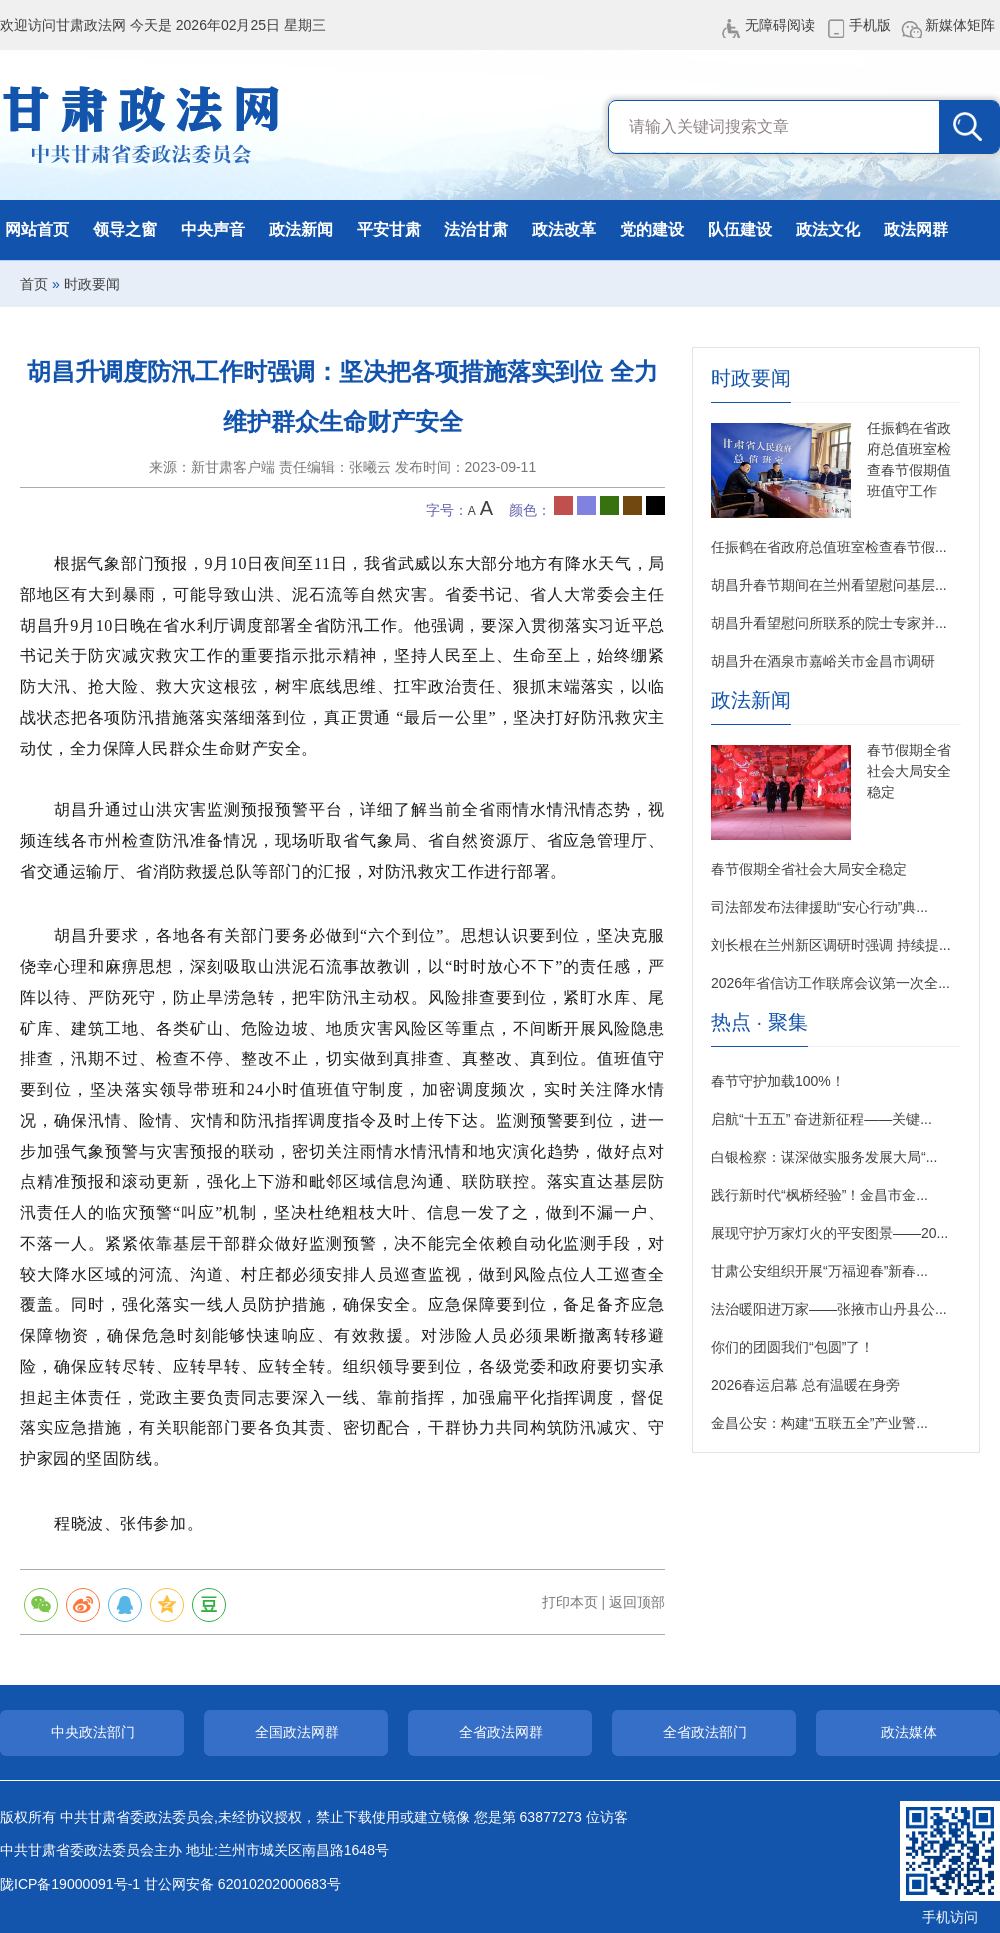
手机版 (870, 25)
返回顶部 (637, 1602)
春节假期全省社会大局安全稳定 (909, 771)
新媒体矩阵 (960, 25)
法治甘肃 (476, 229)
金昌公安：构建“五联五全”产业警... (819, 1423)
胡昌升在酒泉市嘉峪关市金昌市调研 (823, 661)
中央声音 (213, 229)
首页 (34, 284)
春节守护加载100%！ (778, 1081)
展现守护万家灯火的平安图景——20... (829, 1233)
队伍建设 (740, 229)
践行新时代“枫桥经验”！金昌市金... (819, 1195)
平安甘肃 (389, 229)
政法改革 (564, 229)
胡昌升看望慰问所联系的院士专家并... (829, 623)
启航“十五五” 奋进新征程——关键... (821, 1119)
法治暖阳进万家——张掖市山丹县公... (829, 1309)
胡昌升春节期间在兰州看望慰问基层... (829, 585)
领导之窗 (125, 229)
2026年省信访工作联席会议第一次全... (830, 983)
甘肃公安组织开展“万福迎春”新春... (819, 1271)
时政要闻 (92, 284)
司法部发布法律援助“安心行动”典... (819, 907)
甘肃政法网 (142, 125)
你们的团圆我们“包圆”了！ (792, 1347)
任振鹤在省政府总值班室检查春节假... (829, 547)
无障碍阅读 (780, 25)
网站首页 (37, 229)
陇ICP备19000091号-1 (70, 1884)
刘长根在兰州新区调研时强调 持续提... (831, 945)
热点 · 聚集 (759, 1022)
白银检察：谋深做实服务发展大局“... (824, 1157)
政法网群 (916, 229)
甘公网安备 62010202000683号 (242, 1884)
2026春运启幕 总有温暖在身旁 (805, 1385)
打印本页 (570, 1602)
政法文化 (828, 229)
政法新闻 (301, 229)
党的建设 (652, 229)
